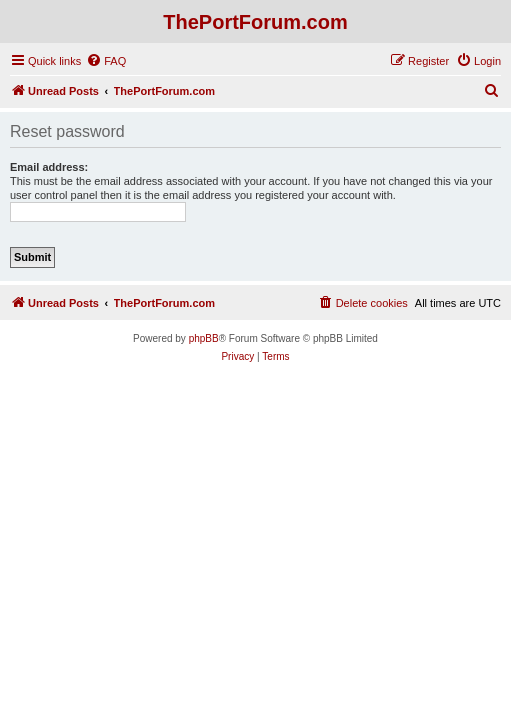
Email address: (49, 167)
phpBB (204, 338)
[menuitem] (106, 61)
